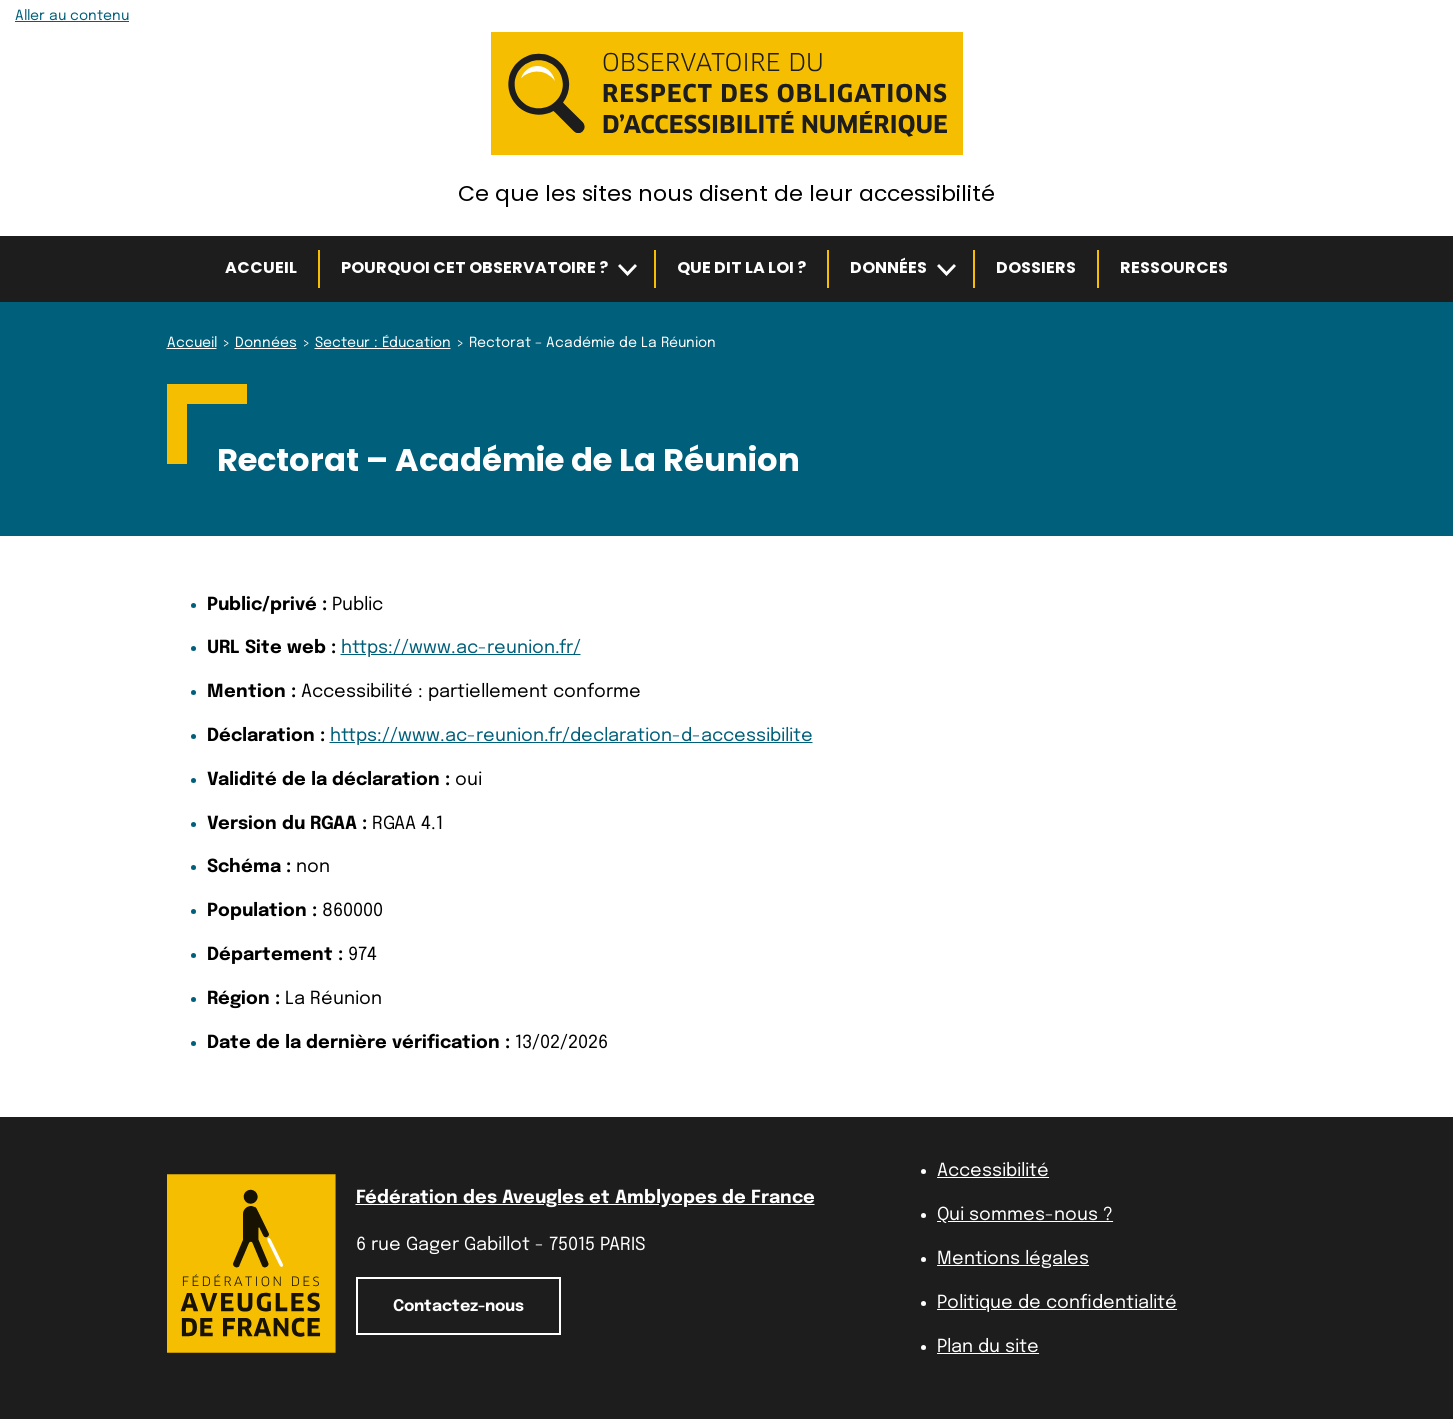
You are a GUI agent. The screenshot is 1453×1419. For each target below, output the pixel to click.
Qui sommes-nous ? (1025, 1215)
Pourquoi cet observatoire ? (474, 267)
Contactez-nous (458, 1306)
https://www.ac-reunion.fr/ (461, 648)
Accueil (261, 267)
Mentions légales (1013, 1259)
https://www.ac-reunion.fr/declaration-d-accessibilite (571, 736)
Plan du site (988, 1347)
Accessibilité (993, 1171)
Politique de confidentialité (1057, 1303)
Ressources (1174, 267)
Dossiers (1036, 267)
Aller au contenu (72, 16)
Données (888, 267)
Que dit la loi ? (741, 267)
